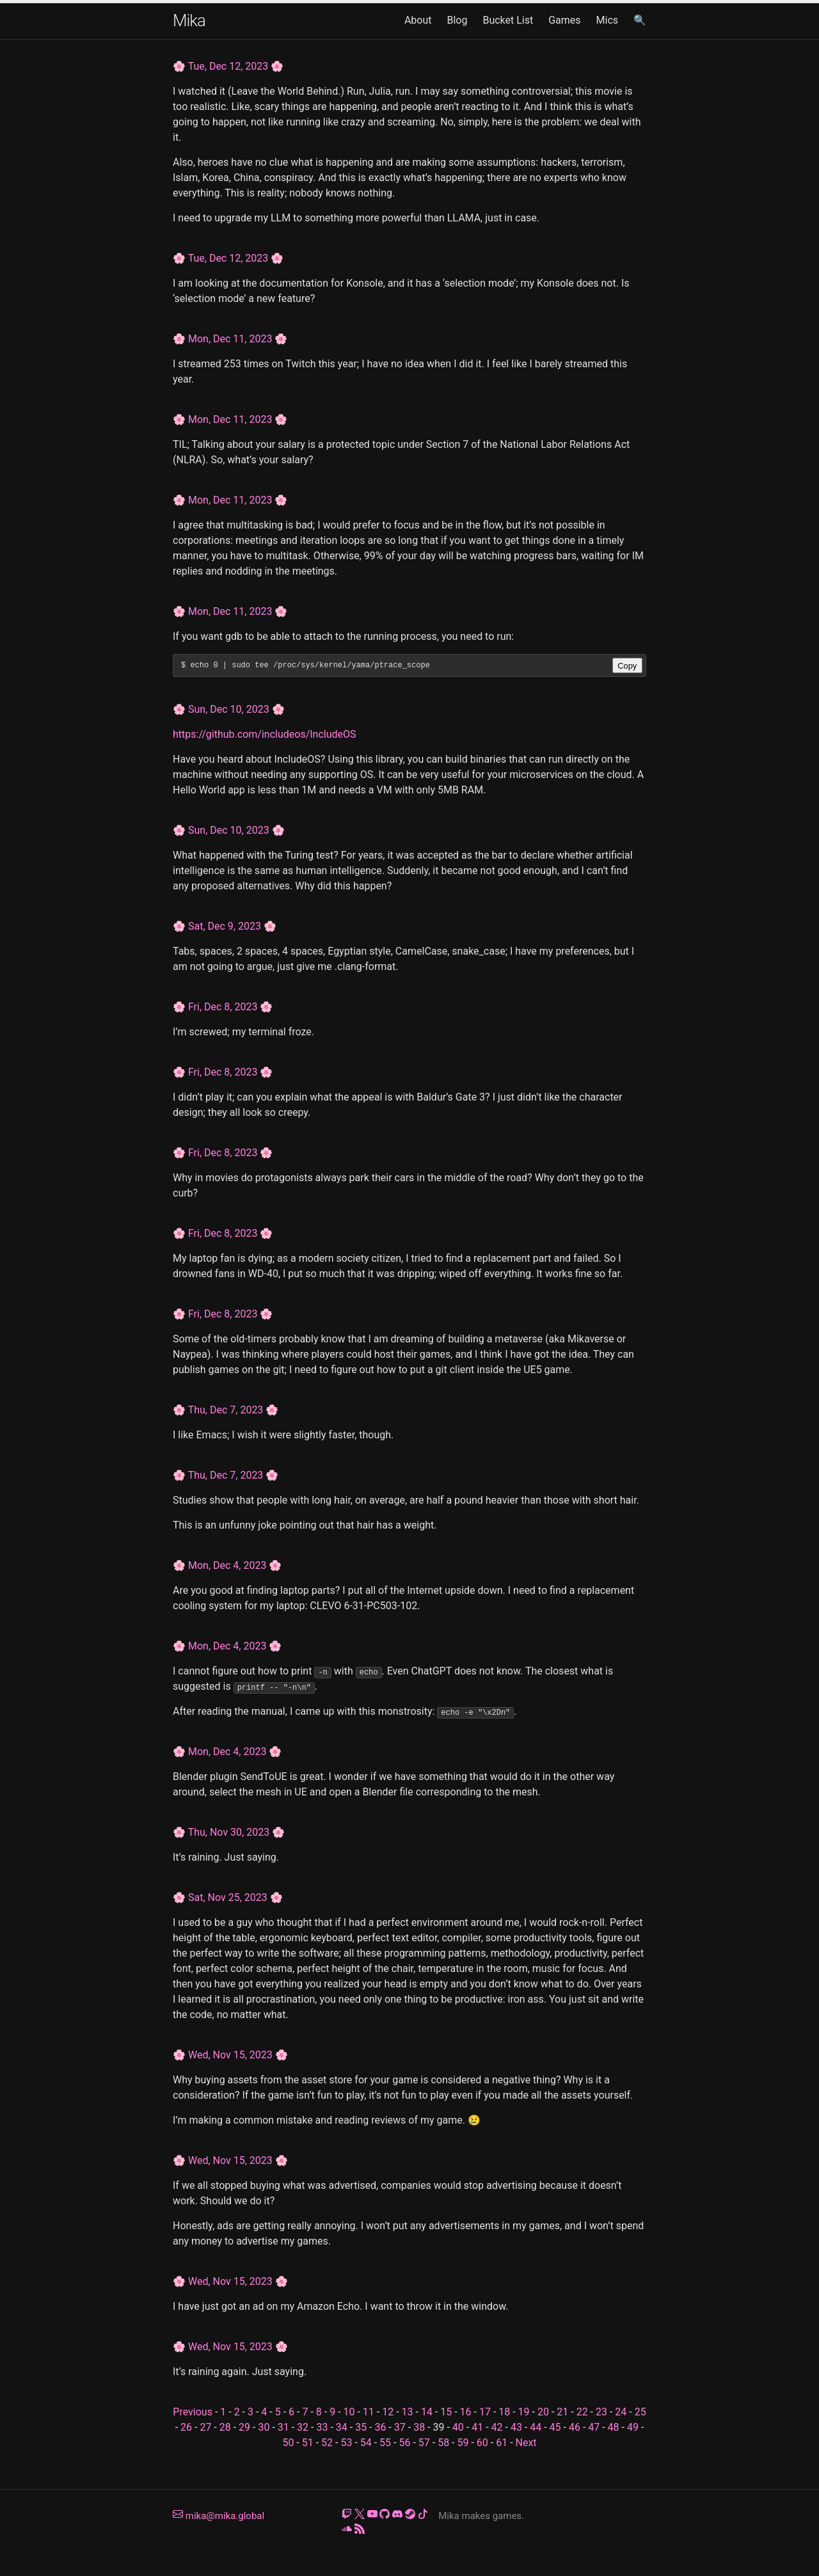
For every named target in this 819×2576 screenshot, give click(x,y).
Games (564, 20)
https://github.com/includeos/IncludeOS (264, 734)
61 (501, 2443)
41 (477, 2427)
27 (205, 2427)
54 (366, 2443)
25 (640, 2412)
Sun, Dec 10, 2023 (228, 709)
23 (601, 2412)
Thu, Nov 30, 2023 (229, 1832)
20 (543, 2412)
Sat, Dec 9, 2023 (224, 926)
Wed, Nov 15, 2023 (230, 2055)
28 (225, 2427)
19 (524, 2412)
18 (504, 2412)
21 (562, 2412)
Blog (457, 20)
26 (186, 2427)
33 (322, 2427)
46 (574, 2427)
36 (380, 2427)
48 (613, 2427)
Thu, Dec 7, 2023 (226, 1410)
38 (419, 2427)
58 (443, 2443)
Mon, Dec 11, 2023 (230, 339)
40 (458, 2427)
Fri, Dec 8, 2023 (222, 1007)
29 (244, 2427)
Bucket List (507, 20)
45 (555, 2427)
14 (427, 2412)
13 (407, 2412)
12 (388, 2412)
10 (349, 2412)
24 (620, 2412)
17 (485, 2412)
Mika (189, 20)
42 (497, 2427)
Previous (192, 2412)
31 (283, 2427)
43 (516, 2427)
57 (424, 2443)
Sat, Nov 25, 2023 (227, 1897)
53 (346, 2443)
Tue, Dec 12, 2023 (228, 66)
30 (263, 2427)
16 (466, 2412)
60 (482, 2443)
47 (594, 2427)
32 (302, 2427)
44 (535, 2427)
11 (368, 2412)
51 (308, 2443)
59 (462, 2443)
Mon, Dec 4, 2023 (227, 1565)
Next (526, 2443)
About (418, 20)
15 (446, 2412)
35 (361, 2427)
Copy (627, 666)
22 (582, 2412)
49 (633, 2427)
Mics (607, 20)
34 (341, 2427)
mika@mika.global (218, 2516)
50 (288, 2443)
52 (327, 2443)
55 (385, 2443)
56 (404, 2443)
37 (400, 2427)
